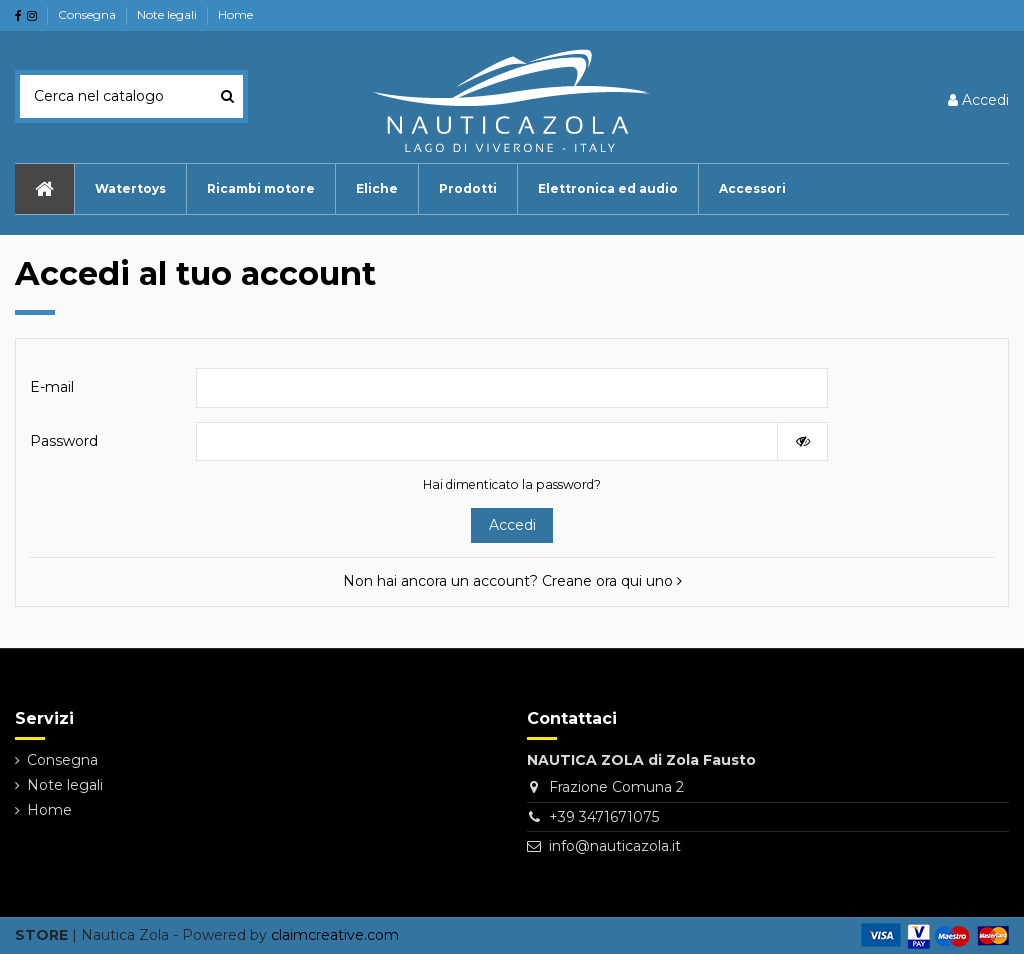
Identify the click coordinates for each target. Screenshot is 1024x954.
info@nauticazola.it (615, 846)
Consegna (88, 14)
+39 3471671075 (604, 817)
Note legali (168, 14)
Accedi (512, 525)
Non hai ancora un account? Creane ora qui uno (512, 581)
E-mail (52, 387)
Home (235, 14)
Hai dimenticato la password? (512, 484)
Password (64, 441)
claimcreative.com (335, 935)
